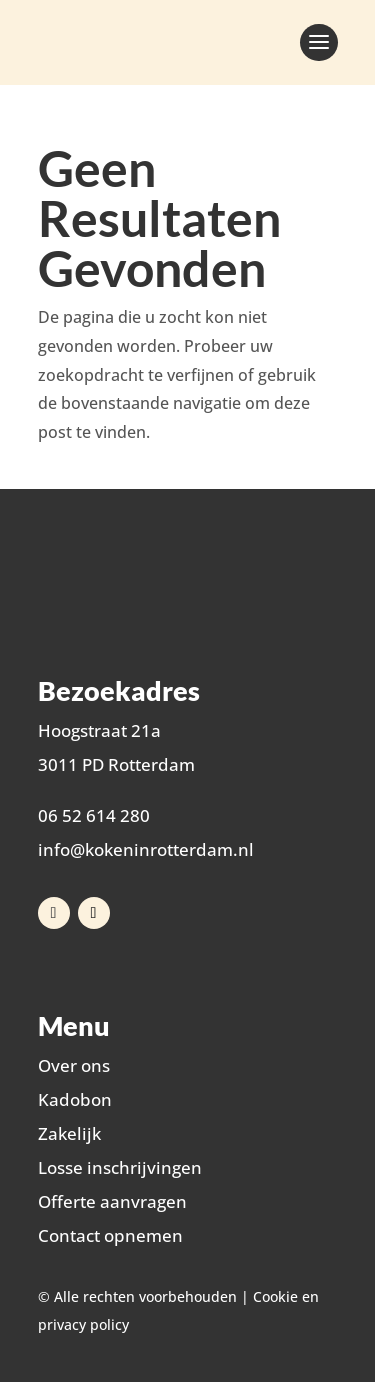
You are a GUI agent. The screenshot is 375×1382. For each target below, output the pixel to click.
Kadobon (75, 1099)
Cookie (275, 1296)
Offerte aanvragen (112, 1201)
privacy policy (83, 1324)
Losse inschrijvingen (120, 1167)
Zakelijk (69, 1133)
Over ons (74, 1065)
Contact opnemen (110, 1235)
